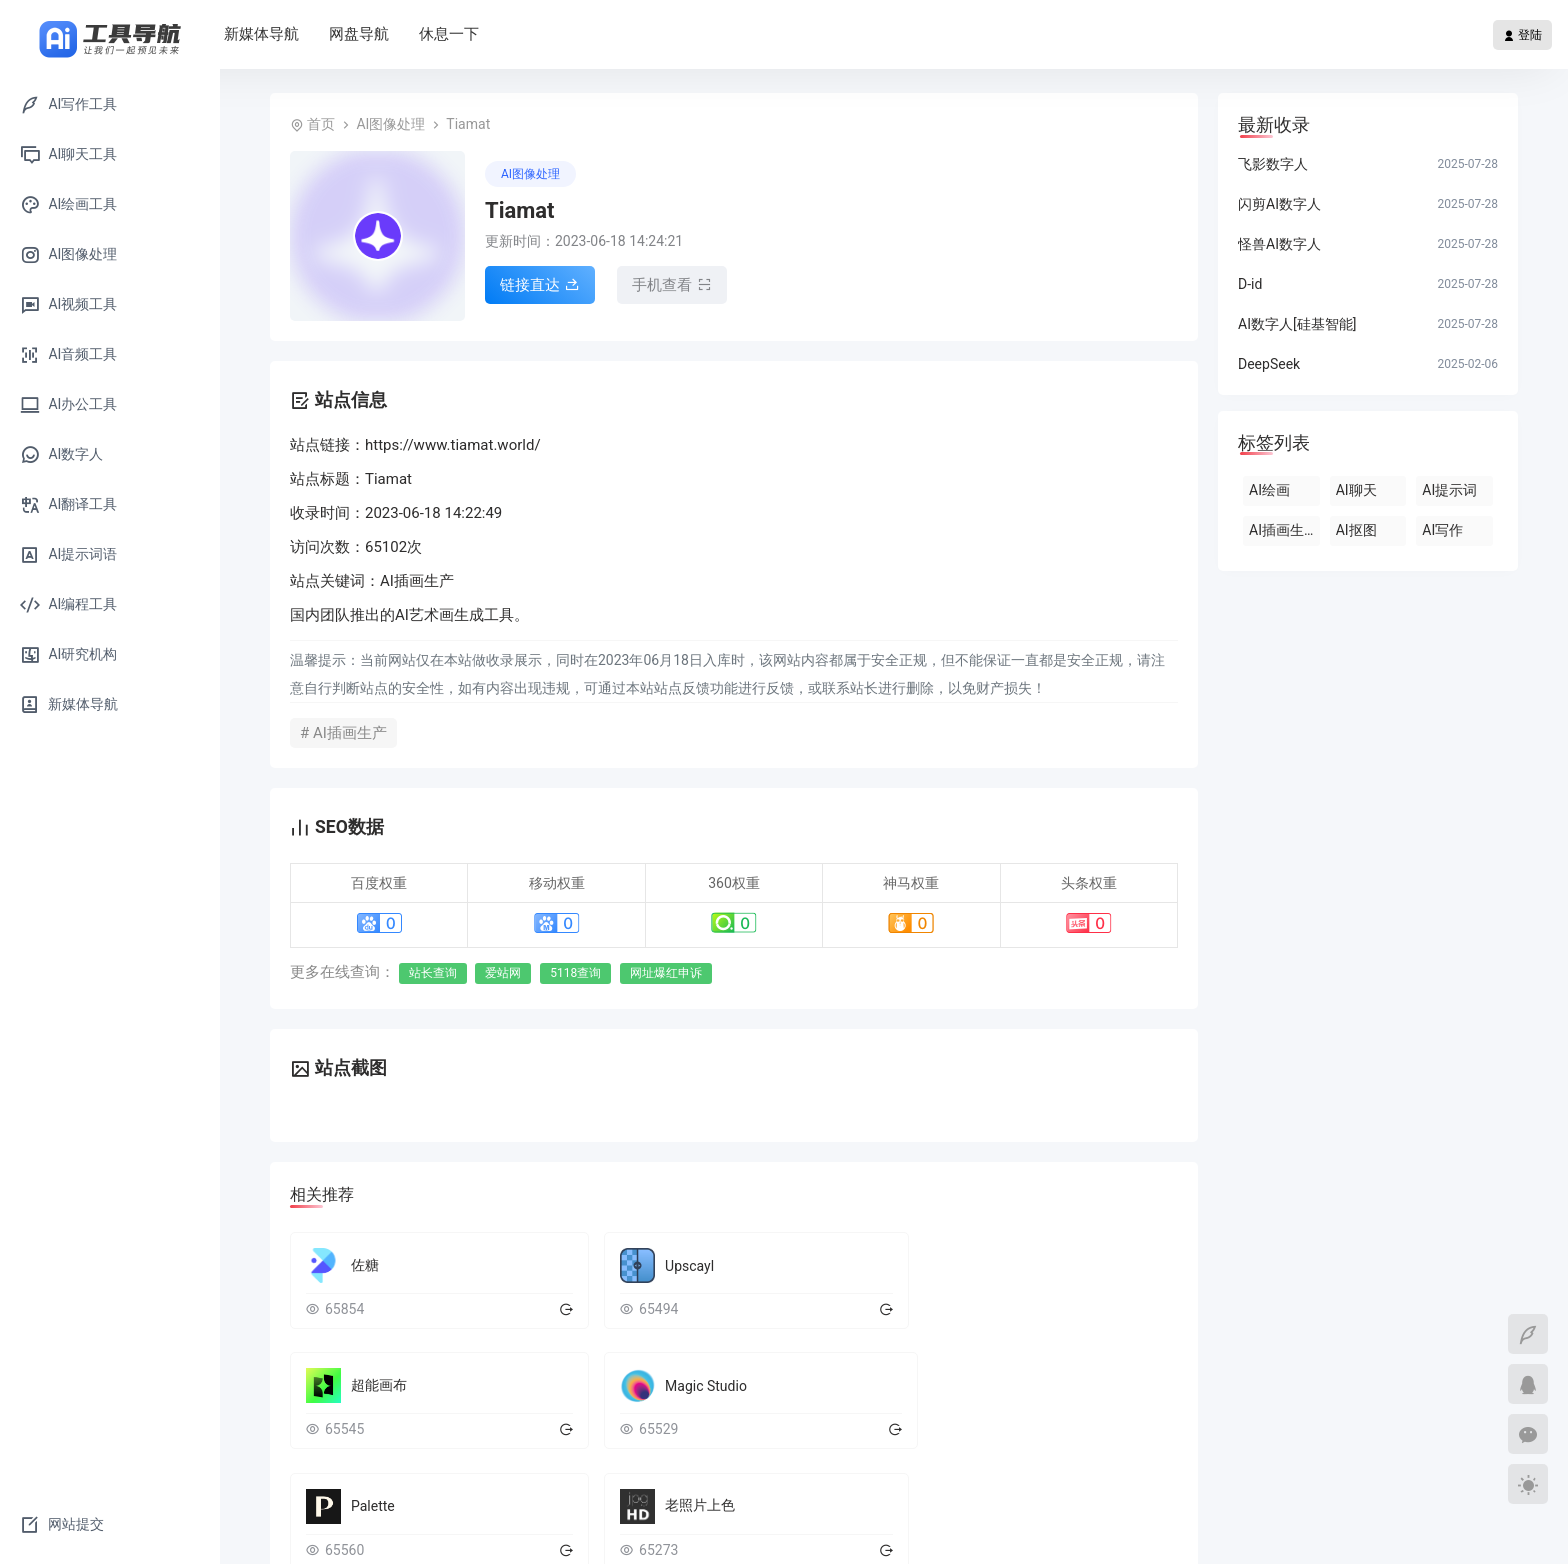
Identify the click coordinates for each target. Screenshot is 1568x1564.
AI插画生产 (1283, 530)
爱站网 (503, 973)
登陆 (1522, 35)
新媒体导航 (382, 34)
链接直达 (540, 287)
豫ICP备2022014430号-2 (1108, 1529)
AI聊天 (1356, 490)
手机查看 (672, 287)
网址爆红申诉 (666, 973)
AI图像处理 (390, 124)
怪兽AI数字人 (1279, 244)
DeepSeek (1269, 364)
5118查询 (575, 973)
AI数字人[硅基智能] (1297, 324)
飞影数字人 (1273, 164)
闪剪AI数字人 (1279, 204)
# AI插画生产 (343, 733)
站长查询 (433, 973)
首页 (300, 34)
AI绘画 (1269, 490)
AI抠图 (1356, 530)
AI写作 (1442, 530)
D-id (1250, 284)
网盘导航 (480, 34)
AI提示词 (1449, 490)
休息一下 (570, 34)
